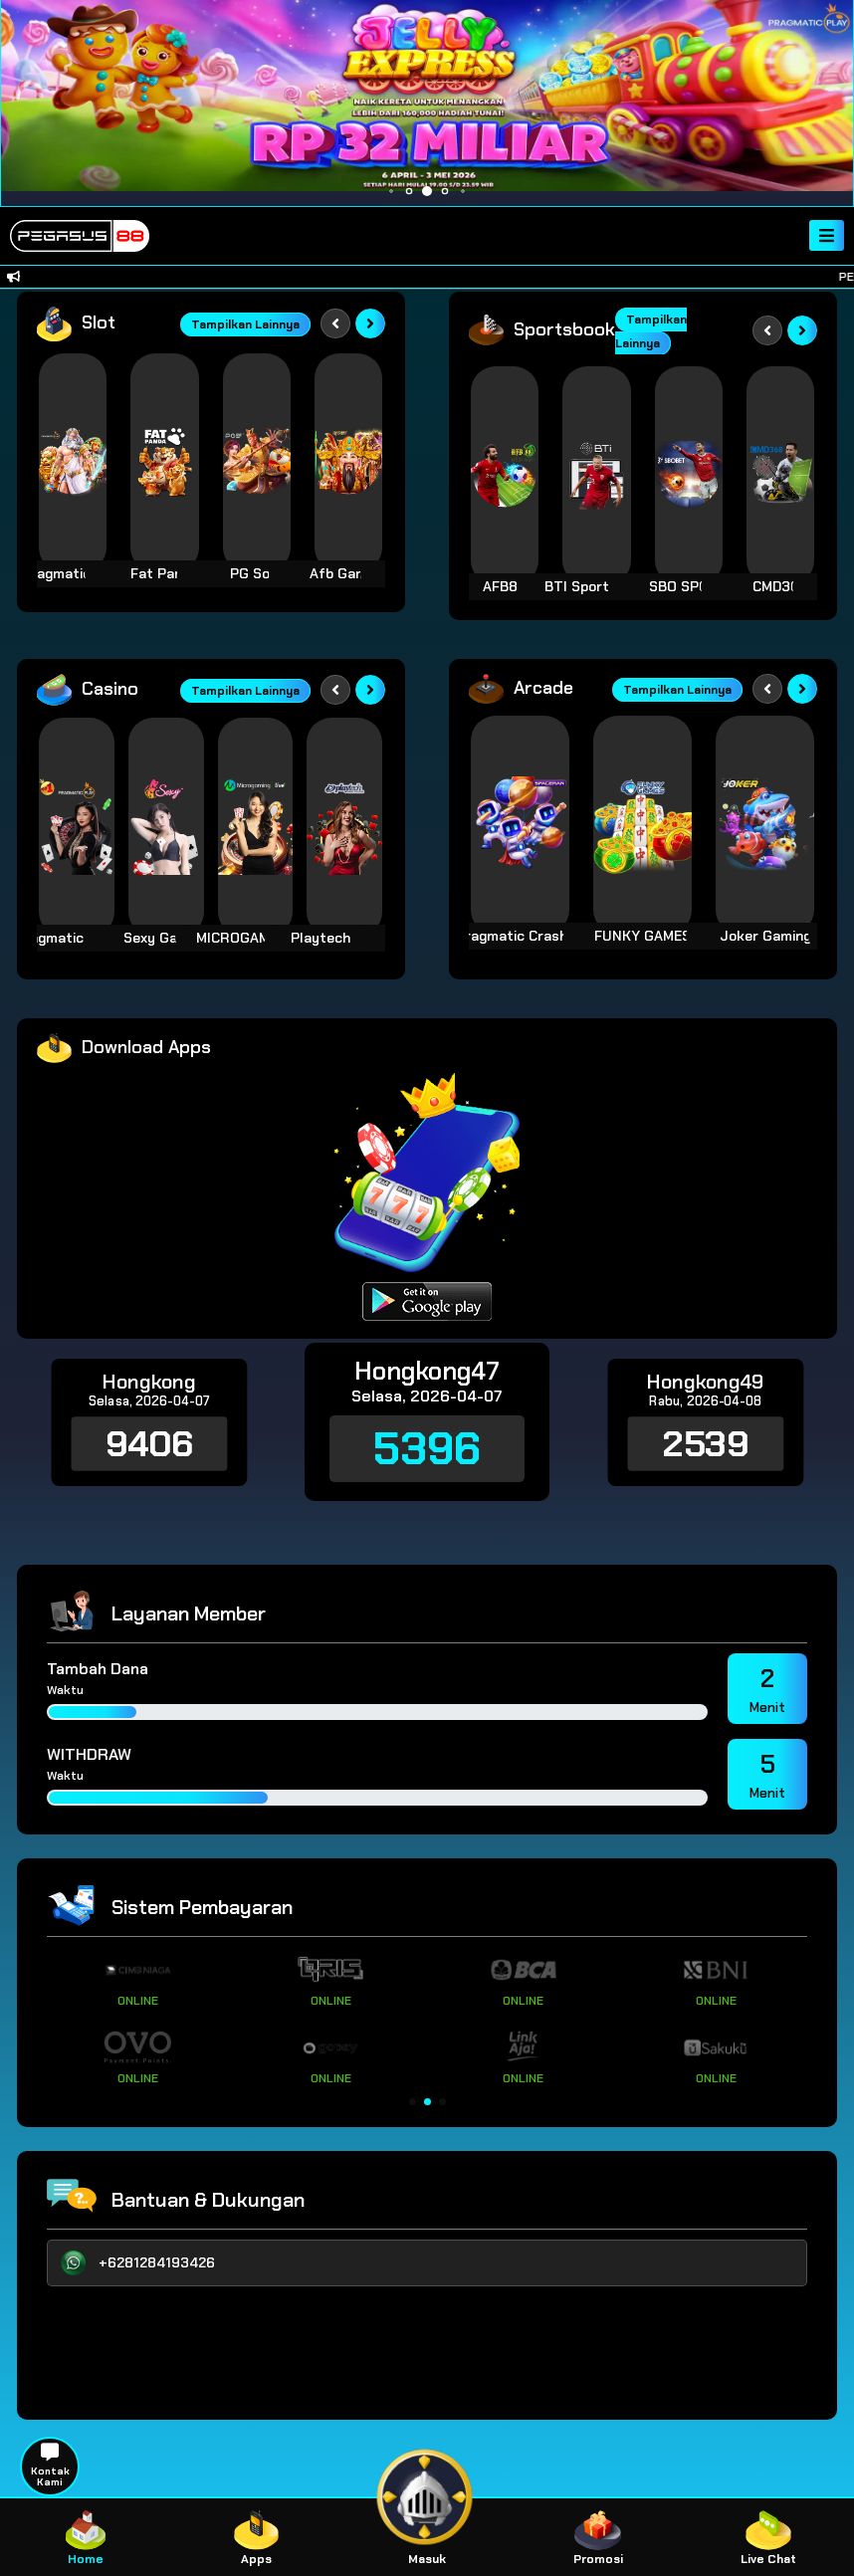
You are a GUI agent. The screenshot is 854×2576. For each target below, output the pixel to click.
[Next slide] (370, 323)
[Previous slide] (335, 323)
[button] (412, 2101)
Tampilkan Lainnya (245, 324)
